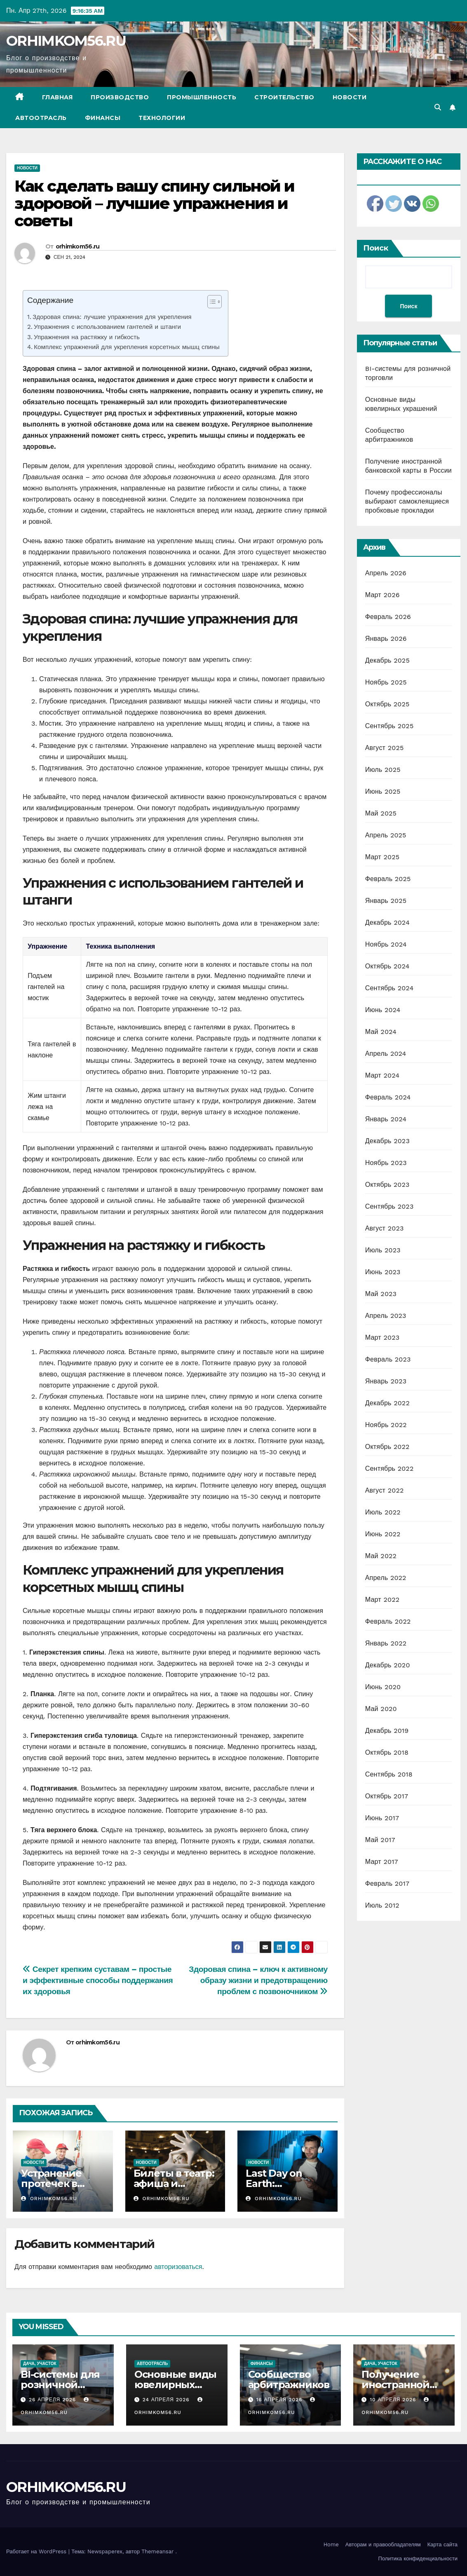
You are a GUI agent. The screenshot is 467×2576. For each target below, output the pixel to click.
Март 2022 (382, 1599)
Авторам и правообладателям (383, 2544)
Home (331, 2544)
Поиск (375, 248)
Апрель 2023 (385, 1316)
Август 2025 (384, 748)
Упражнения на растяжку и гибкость (87, 337)
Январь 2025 (385, 901)
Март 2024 (382, 1075)
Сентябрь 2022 (389, 1468)
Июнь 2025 (383, 791)
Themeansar (157, 2551)
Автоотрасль (41, 118)
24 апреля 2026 (167, 2400)
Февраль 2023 (388, 1359)
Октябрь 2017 (386, 1796)
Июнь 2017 (382, 1818)
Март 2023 (382, 1337)
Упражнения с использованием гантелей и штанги (107, 326)
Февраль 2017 (387, 1883)
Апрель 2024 (385, 1053)
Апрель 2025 (385, 835)
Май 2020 (381, 1709)
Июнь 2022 (383, 1534)
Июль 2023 (383, 1250)
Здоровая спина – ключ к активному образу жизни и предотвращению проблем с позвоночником (258, 1980)
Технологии (161, 118)
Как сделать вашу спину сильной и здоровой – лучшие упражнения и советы (154, 203)
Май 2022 (381, 1556)
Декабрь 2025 (387, 660)
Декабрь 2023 (387, 1141)
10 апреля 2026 (394, 2400)
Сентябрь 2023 (389, 1206)
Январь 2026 (386, 638)
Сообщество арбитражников (288, 2379)
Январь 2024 (385, 1119)
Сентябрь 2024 (389, 988)
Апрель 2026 (385, 573)
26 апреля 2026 (53, 2400)
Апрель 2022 (385, 1578)
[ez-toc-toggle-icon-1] (210, 303)
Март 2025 (382, 857)
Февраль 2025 (388, 879)
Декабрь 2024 (387, 922)
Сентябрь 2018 (389, 1774)
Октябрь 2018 (386, 1752)
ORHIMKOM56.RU (66, 40)
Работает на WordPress (37, 2551)
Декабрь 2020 (387, 1665)
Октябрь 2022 (387, 1447)
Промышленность (201, 97)
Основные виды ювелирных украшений (175, 2384)
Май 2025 (381, 813)
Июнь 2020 (383, 1687)
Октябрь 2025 (387, 704)
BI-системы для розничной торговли (60, 2384)
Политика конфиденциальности (418, 2558)
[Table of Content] (214, 301)
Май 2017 (380, 1840)
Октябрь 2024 (387, 966)
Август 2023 (384, 1228)
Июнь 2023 (383, 1272)
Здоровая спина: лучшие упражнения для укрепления (112, 317)
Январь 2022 (385, 1643)
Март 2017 (381, 1862)
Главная (57, 97)
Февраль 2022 (388, 1621)
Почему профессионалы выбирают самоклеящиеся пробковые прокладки (407, 501)
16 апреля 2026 (280, 2400)
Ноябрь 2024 (386, 944)
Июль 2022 (383, 1512)
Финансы (103, 118)
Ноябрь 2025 (386, 682)
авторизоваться (178, 2267)
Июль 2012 (382, 1905)
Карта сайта (442, 2544)
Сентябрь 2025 (389, 726)
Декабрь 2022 (387, 1403)
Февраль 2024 (388, 1097)
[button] (437, 107)
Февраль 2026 (388, 617)
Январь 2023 (385, 1381)
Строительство (284, 97)
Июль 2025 (383, 770)
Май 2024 (381, 1032)
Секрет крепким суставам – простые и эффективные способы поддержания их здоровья (98, 1980)
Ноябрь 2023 (386, 1163)
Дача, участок (39, 2363)
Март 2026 (382, 595)
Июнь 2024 (383, 1010)
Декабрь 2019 (387, 1731)
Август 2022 (384, 1490)
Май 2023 (381, 1294)
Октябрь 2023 (387, 1184)
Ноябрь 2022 (386, 1425)
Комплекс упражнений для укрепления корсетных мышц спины (126, 347)
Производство (120, 97)
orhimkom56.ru (78, 246)
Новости (350, 97)
